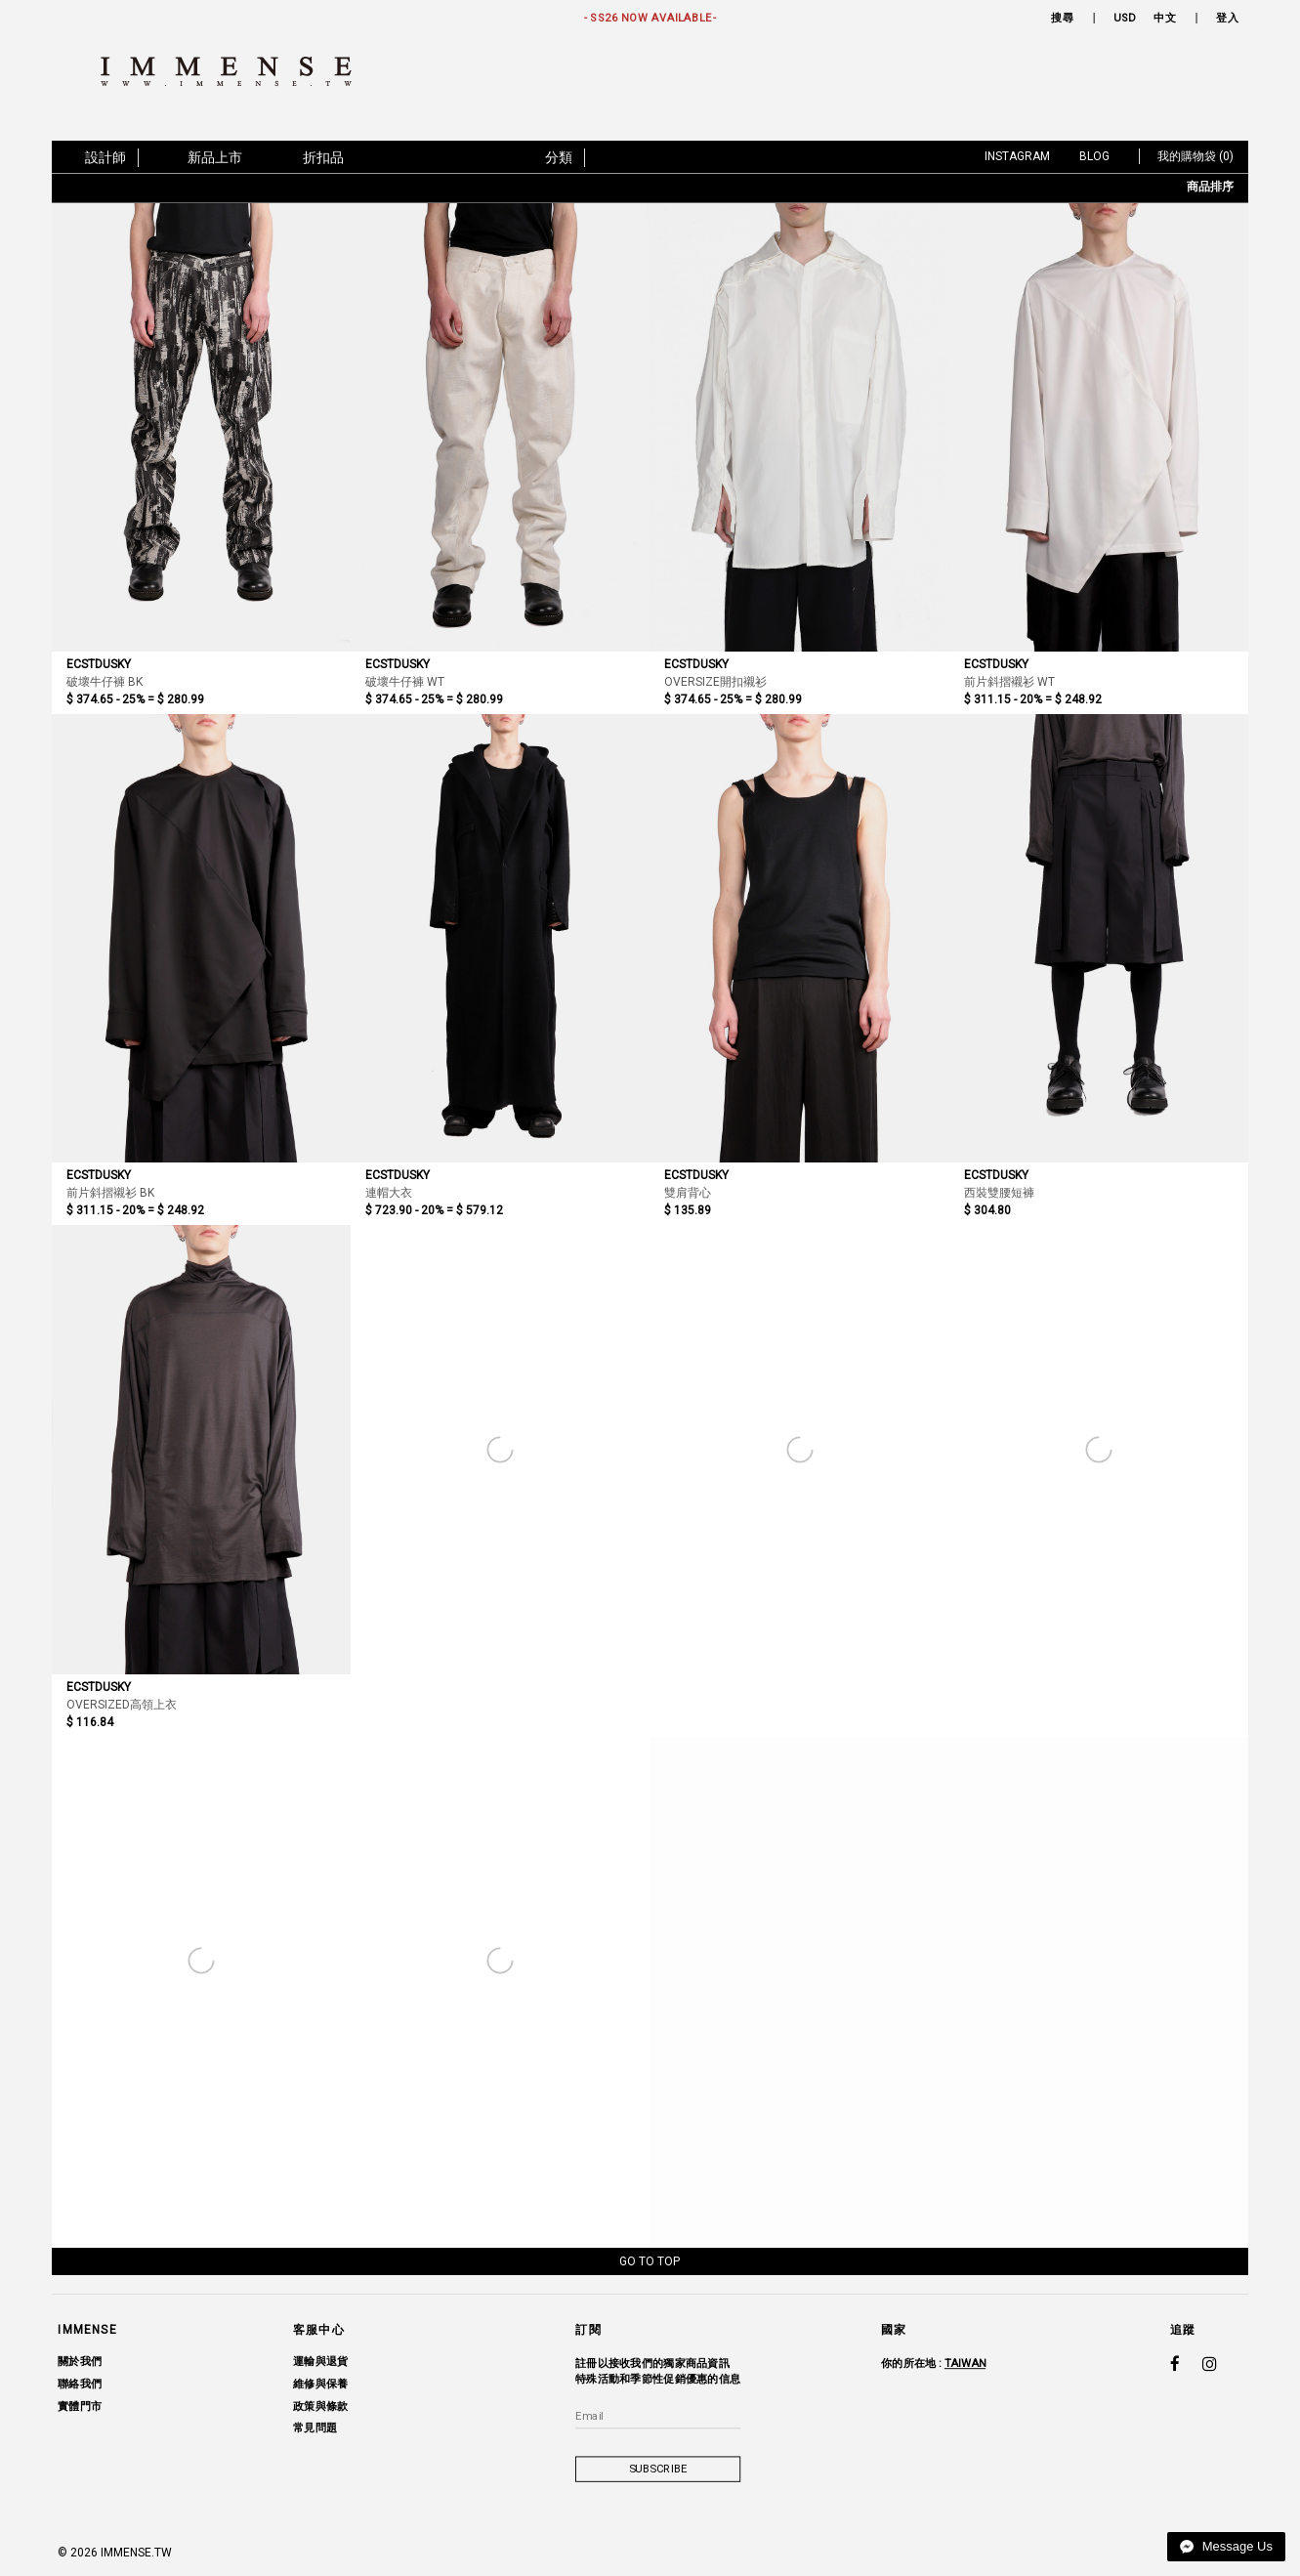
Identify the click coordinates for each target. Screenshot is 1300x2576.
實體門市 (80, 2406)
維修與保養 (320, 2384)
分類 (558, 157)
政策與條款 (320, 2406)
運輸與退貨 (320, 2361)
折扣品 (323, 157)
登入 (1228, 18)
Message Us (1226, 2546)
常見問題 (315, 2428)
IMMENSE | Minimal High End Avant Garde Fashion (235, 72)
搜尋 (1063, 18)
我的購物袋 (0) (1195, 156)
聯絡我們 (80, 2384)
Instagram (1017, 156)
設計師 (105, 157)
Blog (1094, 156)
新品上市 (215, 157)
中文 (1164, 18)
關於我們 (80, 2361)
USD (1125, 18)
